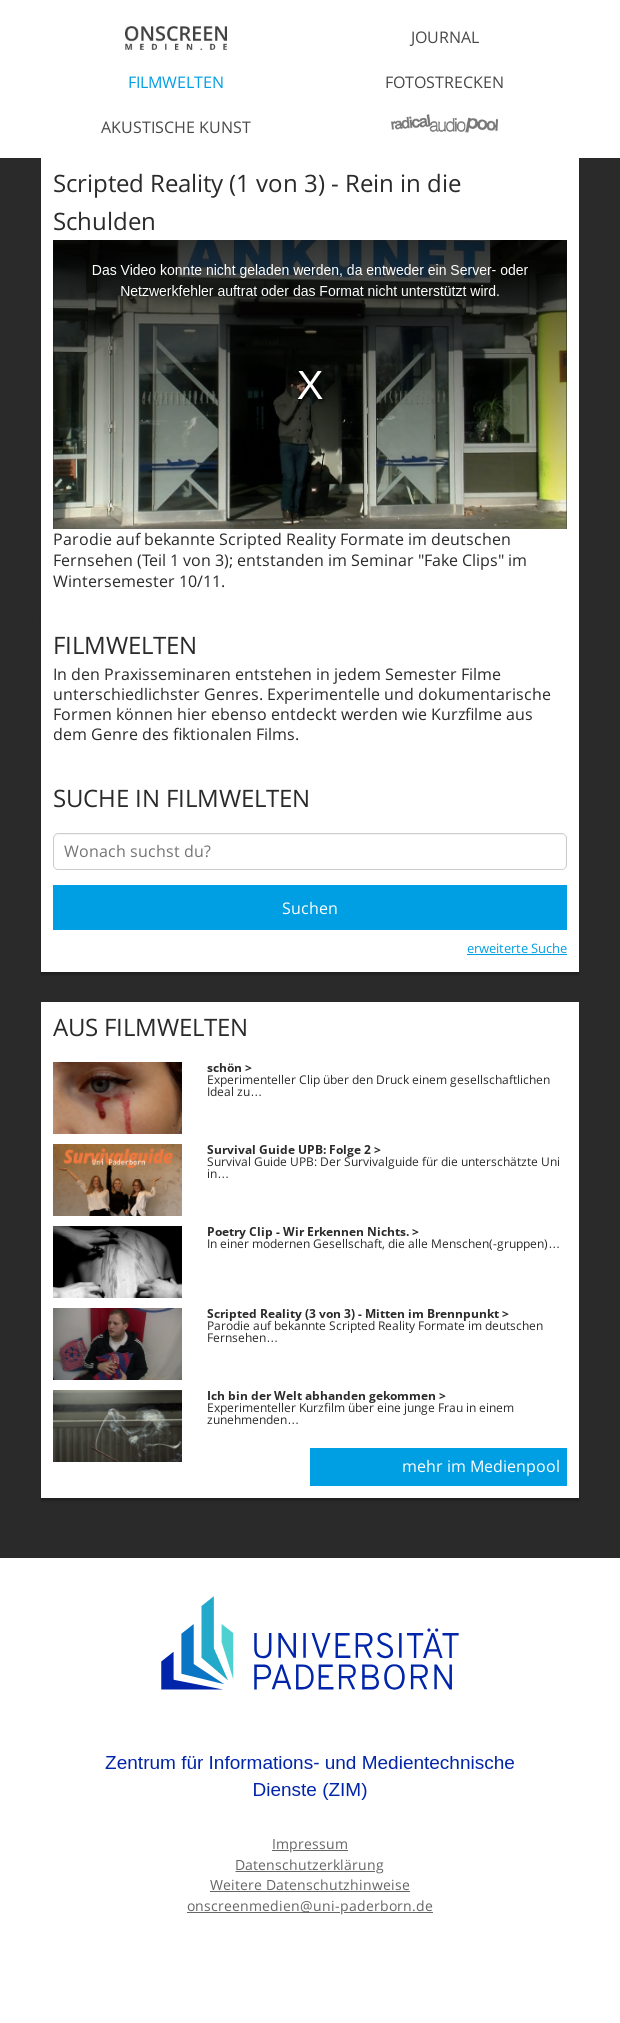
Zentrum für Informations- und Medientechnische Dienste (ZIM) (310, 1776)
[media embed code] (310, 384)
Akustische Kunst (176, 127)
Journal (445, 37)
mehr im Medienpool (481, 1466)
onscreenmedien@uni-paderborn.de (310, 1905)
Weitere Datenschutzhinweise (310, 1884)
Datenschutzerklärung (309, 1864)
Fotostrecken (444, 82)
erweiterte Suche (517, 948)
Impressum (310, 1843)
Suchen (310, 908)
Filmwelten (176, 82)
